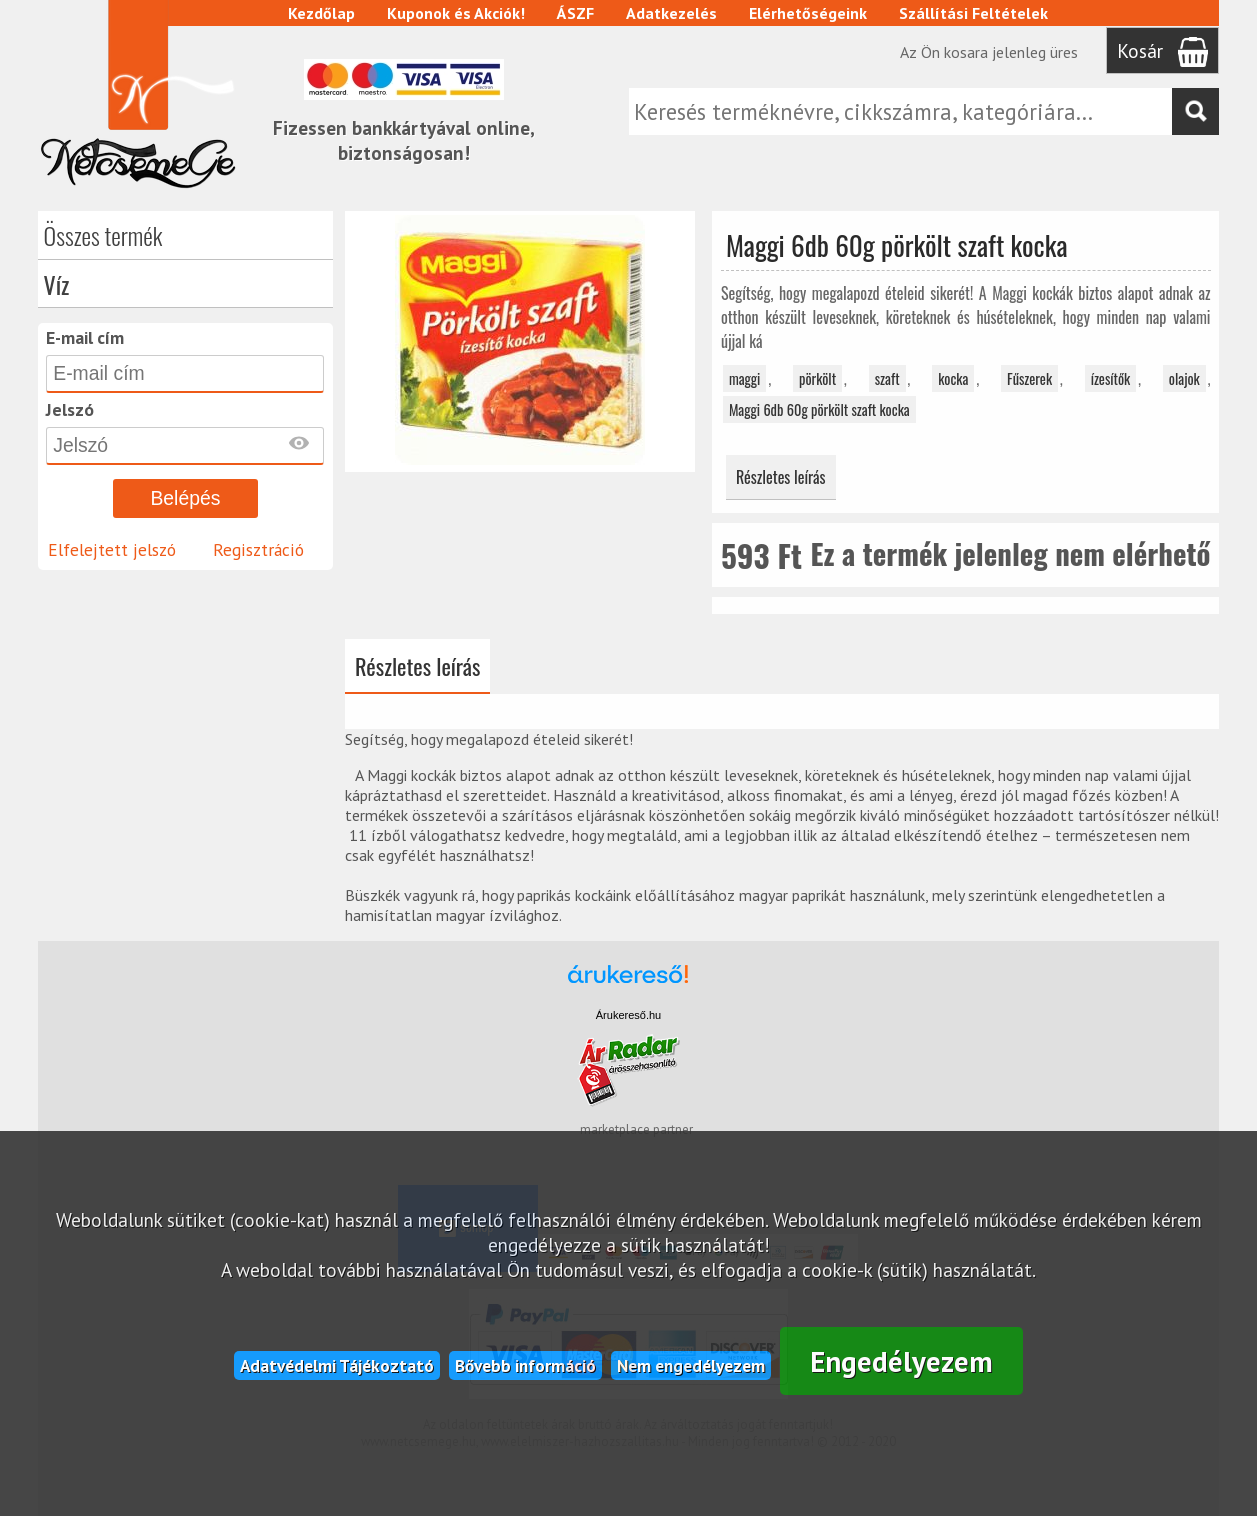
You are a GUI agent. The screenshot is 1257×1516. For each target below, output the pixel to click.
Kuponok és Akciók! (456, 13)
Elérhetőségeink (808, 13)
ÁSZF (575, 13)
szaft (887, 378)
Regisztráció (258, 549)
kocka (953, 378)
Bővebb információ (525, 1365)
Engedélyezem (901, 1361)
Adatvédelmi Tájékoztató (337, 1365)
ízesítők (1111, 378)
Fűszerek (1029, 378)
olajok (1184, 378)
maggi (745, 378)
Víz (57, 284)
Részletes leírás (781, 477)
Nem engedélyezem (691, 1365)
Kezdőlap (321, 13)
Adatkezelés (671, 13)
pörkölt (817, 378)
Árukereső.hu (628, 1015)
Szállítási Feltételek (973, 13)
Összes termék (103, 235)
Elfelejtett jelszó (112, 549)
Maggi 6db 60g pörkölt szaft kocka (819, 409)
